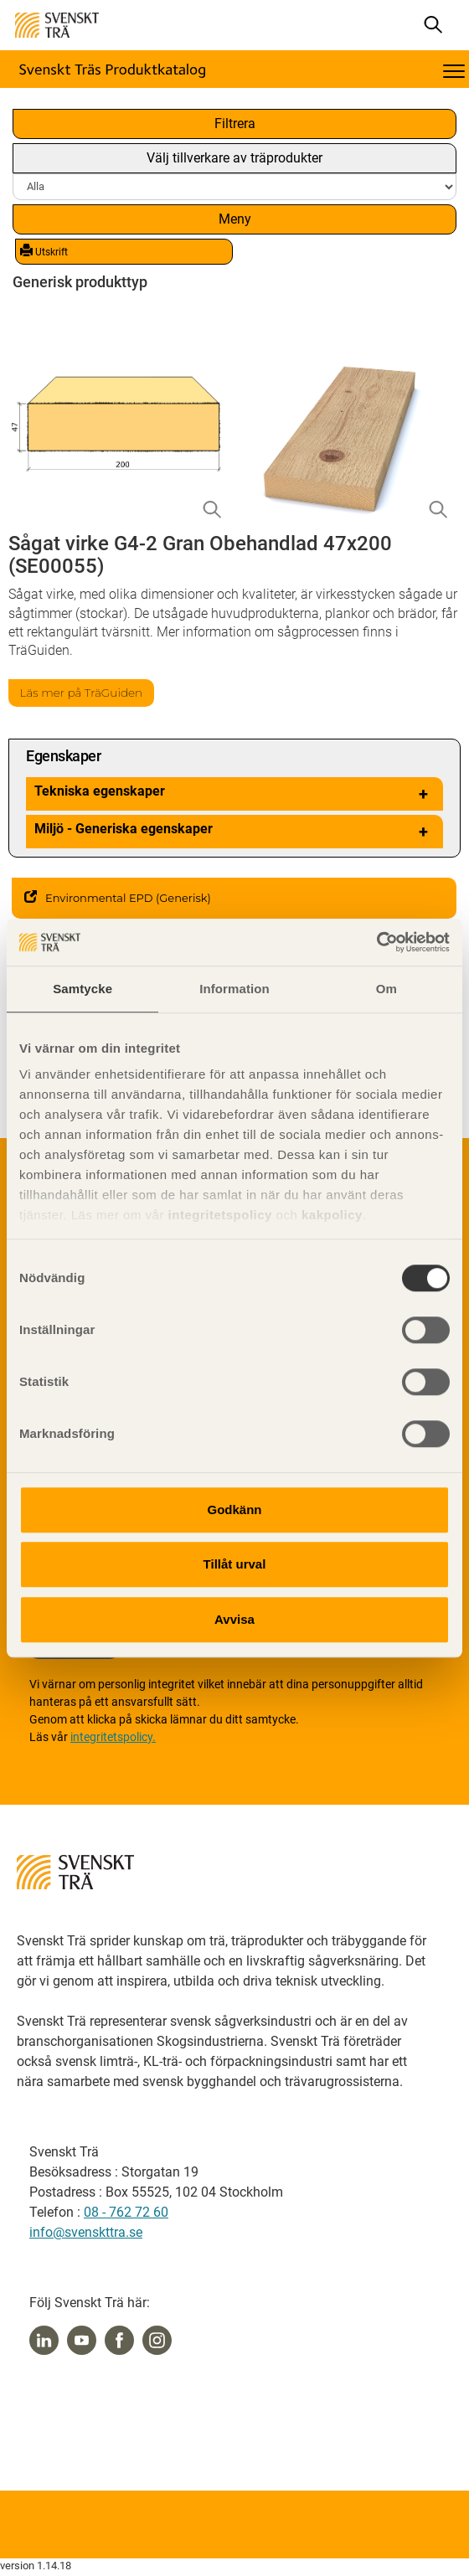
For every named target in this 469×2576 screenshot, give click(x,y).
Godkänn (234, 1509)
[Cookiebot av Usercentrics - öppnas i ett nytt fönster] (376, 942)
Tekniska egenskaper (234, 793)
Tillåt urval (235, 1564)
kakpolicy (332, 1215)
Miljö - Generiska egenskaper (234, 831)
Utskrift (44, 251)
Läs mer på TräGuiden (81, 692)
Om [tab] (386, 988)
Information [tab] (234, 988)
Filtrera (234, 123)
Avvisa (234, 1619)
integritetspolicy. (113, 1737)
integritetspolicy (218, 1215)
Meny (235, 219)
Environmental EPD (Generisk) (117, 897)
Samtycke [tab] (82, 988)
